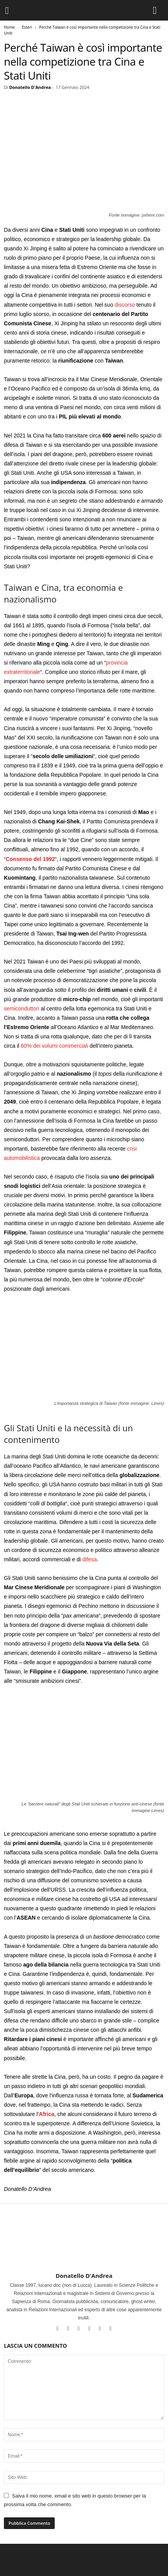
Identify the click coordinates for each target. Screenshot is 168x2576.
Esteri (27, 27)
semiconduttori (21, 1008)
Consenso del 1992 (30, 859)
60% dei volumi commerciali (54, 1046)
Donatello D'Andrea (30, 87)
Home (9, 27)
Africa (46, 2114)
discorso (125, 305)
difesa (89, 1559)
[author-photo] (84, 2249)
